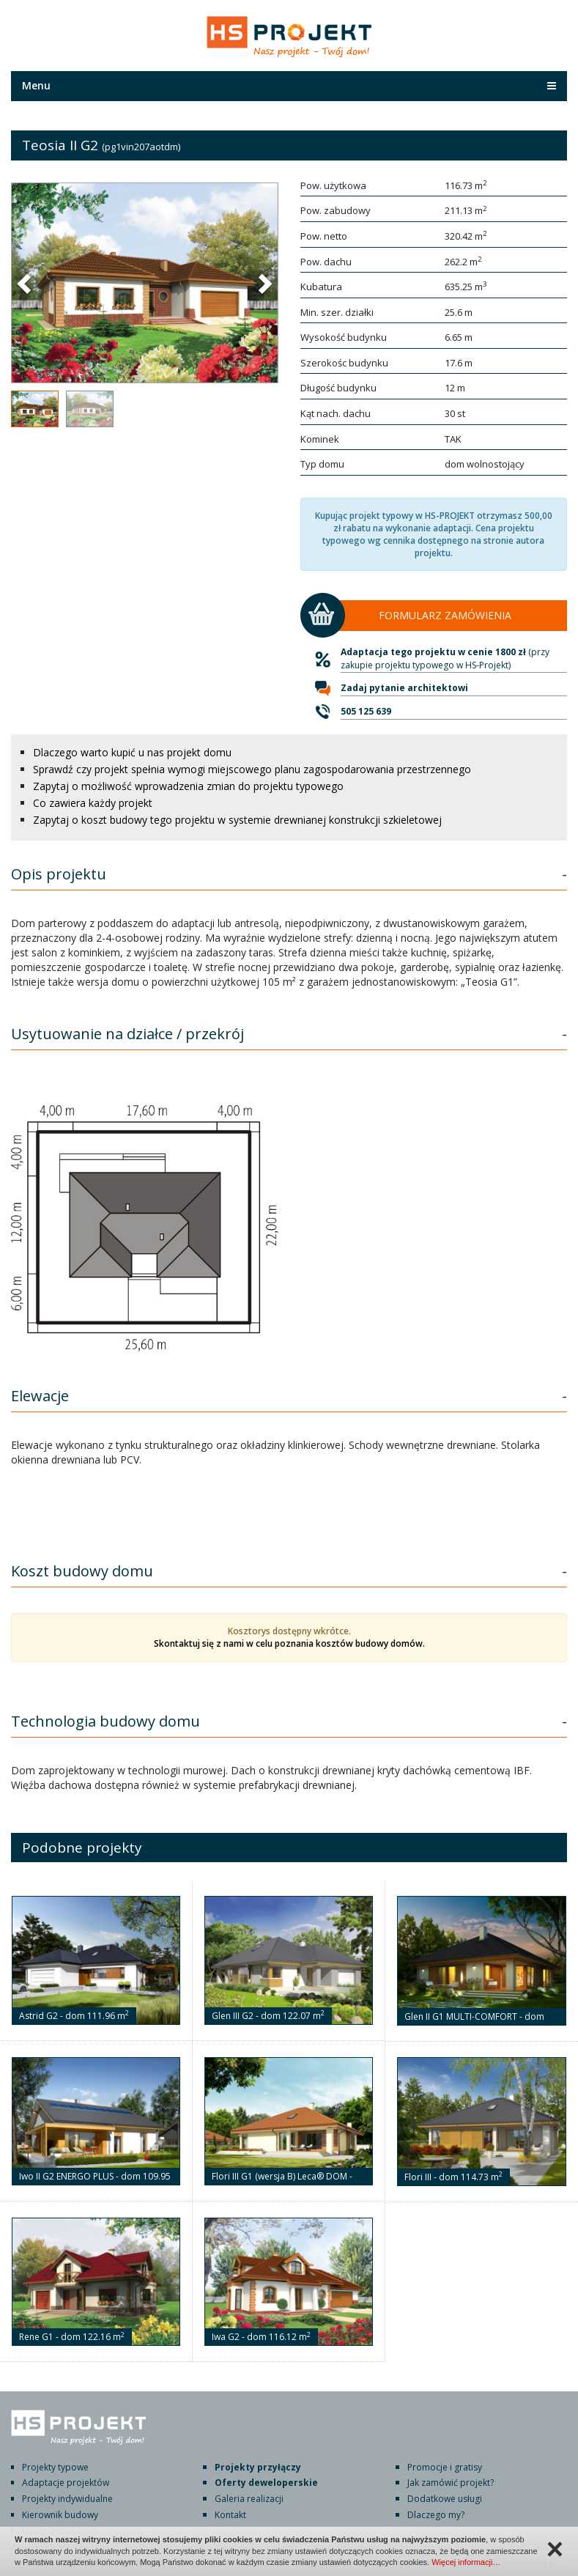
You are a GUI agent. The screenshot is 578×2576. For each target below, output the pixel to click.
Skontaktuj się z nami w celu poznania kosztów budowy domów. (289, 1643)
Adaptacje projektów (65, 2482)
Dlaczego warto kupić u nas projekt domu (132, 752)
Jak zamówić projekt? (450, 2482)
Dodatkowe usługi (444, 2498)
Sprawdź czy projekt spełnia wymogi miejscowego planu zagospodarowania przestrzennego (252, 769)
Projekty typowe (55, 2467)
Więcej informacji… (465, 2562)
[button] (25, 282)
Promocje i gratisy (444, 2467)
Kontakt (230, 2515)
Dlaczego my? (435, 2515)
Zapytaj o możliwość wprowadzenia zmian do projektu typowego (188, 786)
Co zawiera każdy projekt (92, 803)
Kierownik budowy (60, 2515)
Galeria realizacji (249, 2498)
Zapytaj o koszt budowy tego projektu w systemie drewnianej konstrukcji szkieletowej (237, 820)
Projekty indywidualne (67, 2498)
